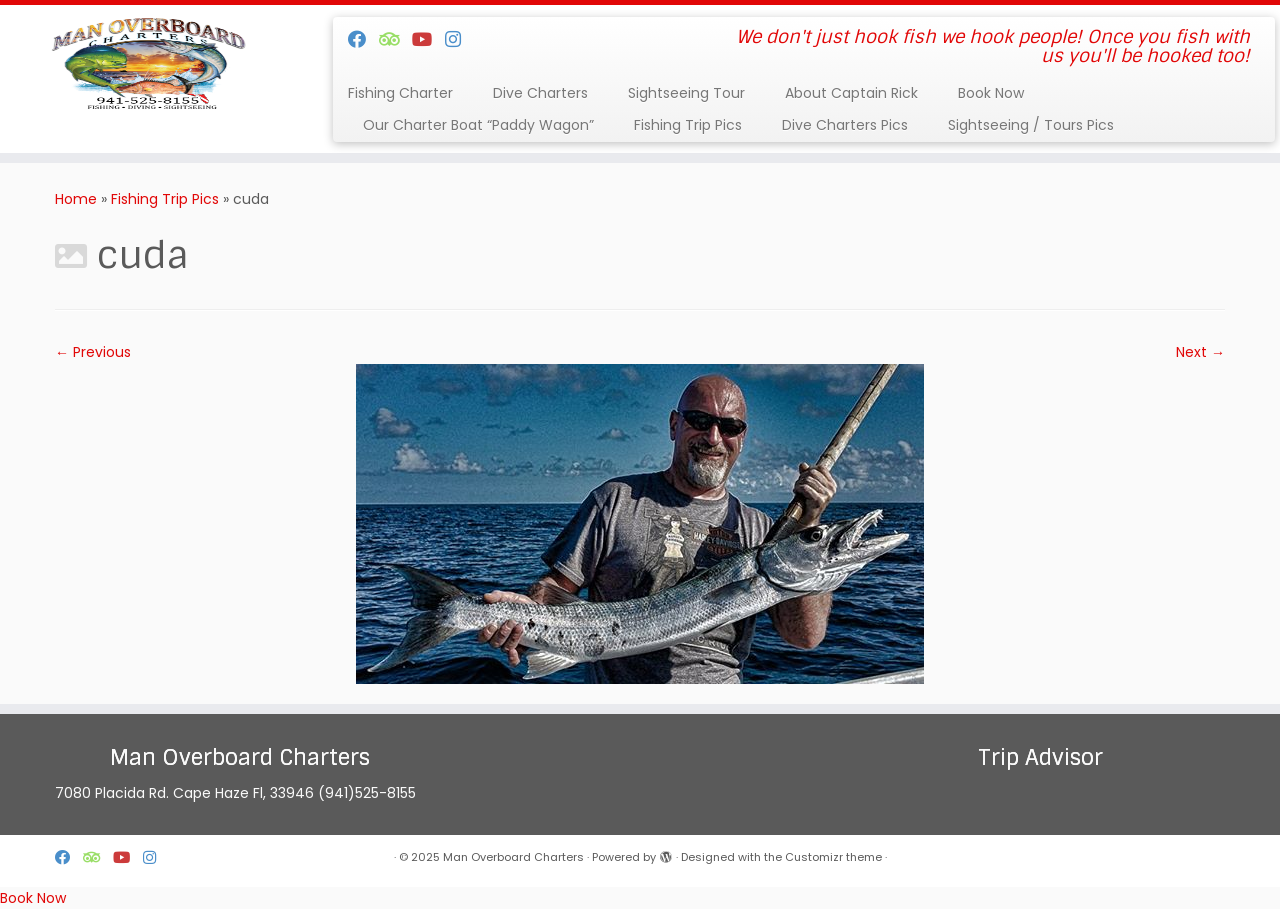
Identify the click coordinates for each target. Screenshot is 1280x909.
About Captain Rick (851, 93)
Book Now (991, 93)
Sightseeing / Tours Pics (1031, 125)
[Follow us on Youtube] (428, 39)
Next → (1200, 352)
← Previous (93, 352)
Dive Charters (540, 93)
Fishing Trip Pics (688, 125)
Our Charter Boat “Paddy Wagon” (478, 125)
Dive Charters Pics (845, 125)
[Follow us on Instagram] (459, 39)
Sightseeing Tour (686, 93)
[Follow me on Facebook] (363, 39)
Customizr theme (833, 857)
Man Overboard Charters (513, 857)
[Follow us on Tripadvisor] (395, 39)
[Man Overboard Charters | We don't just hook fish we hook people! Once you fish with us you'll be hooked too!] (147, 65)
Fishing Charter (400, 93)
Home (76, 199)
